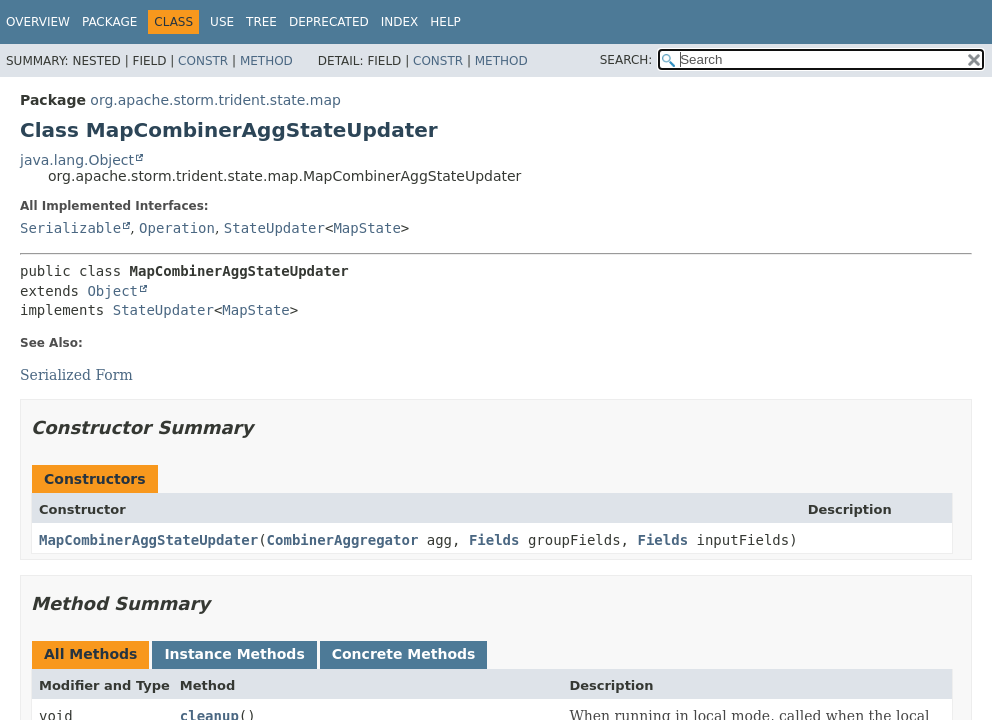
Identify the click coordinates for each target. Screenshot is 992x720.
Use (222, 22)
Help (445, 22)
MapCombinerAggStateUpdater (148, 540)
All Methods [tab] (90, 654)
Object (112, 291)
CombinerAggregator (343, 540)
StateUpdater (274, 228)
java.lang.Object (77, 160)
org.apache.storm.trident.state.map (215, 100)
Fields (494, 540)
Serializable (70, 228)
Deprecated (329, 22)
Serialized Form (76, 375)
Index (400, 22)
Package (109, 22)
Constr (203, 61)
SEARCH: (626, 60)
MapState (366, 228)
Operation (177, 228)
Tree (261, 22)
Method (266, 61)
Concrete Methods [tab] (404, 654)
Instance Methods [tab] (234, 654)
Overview (38, 22)
